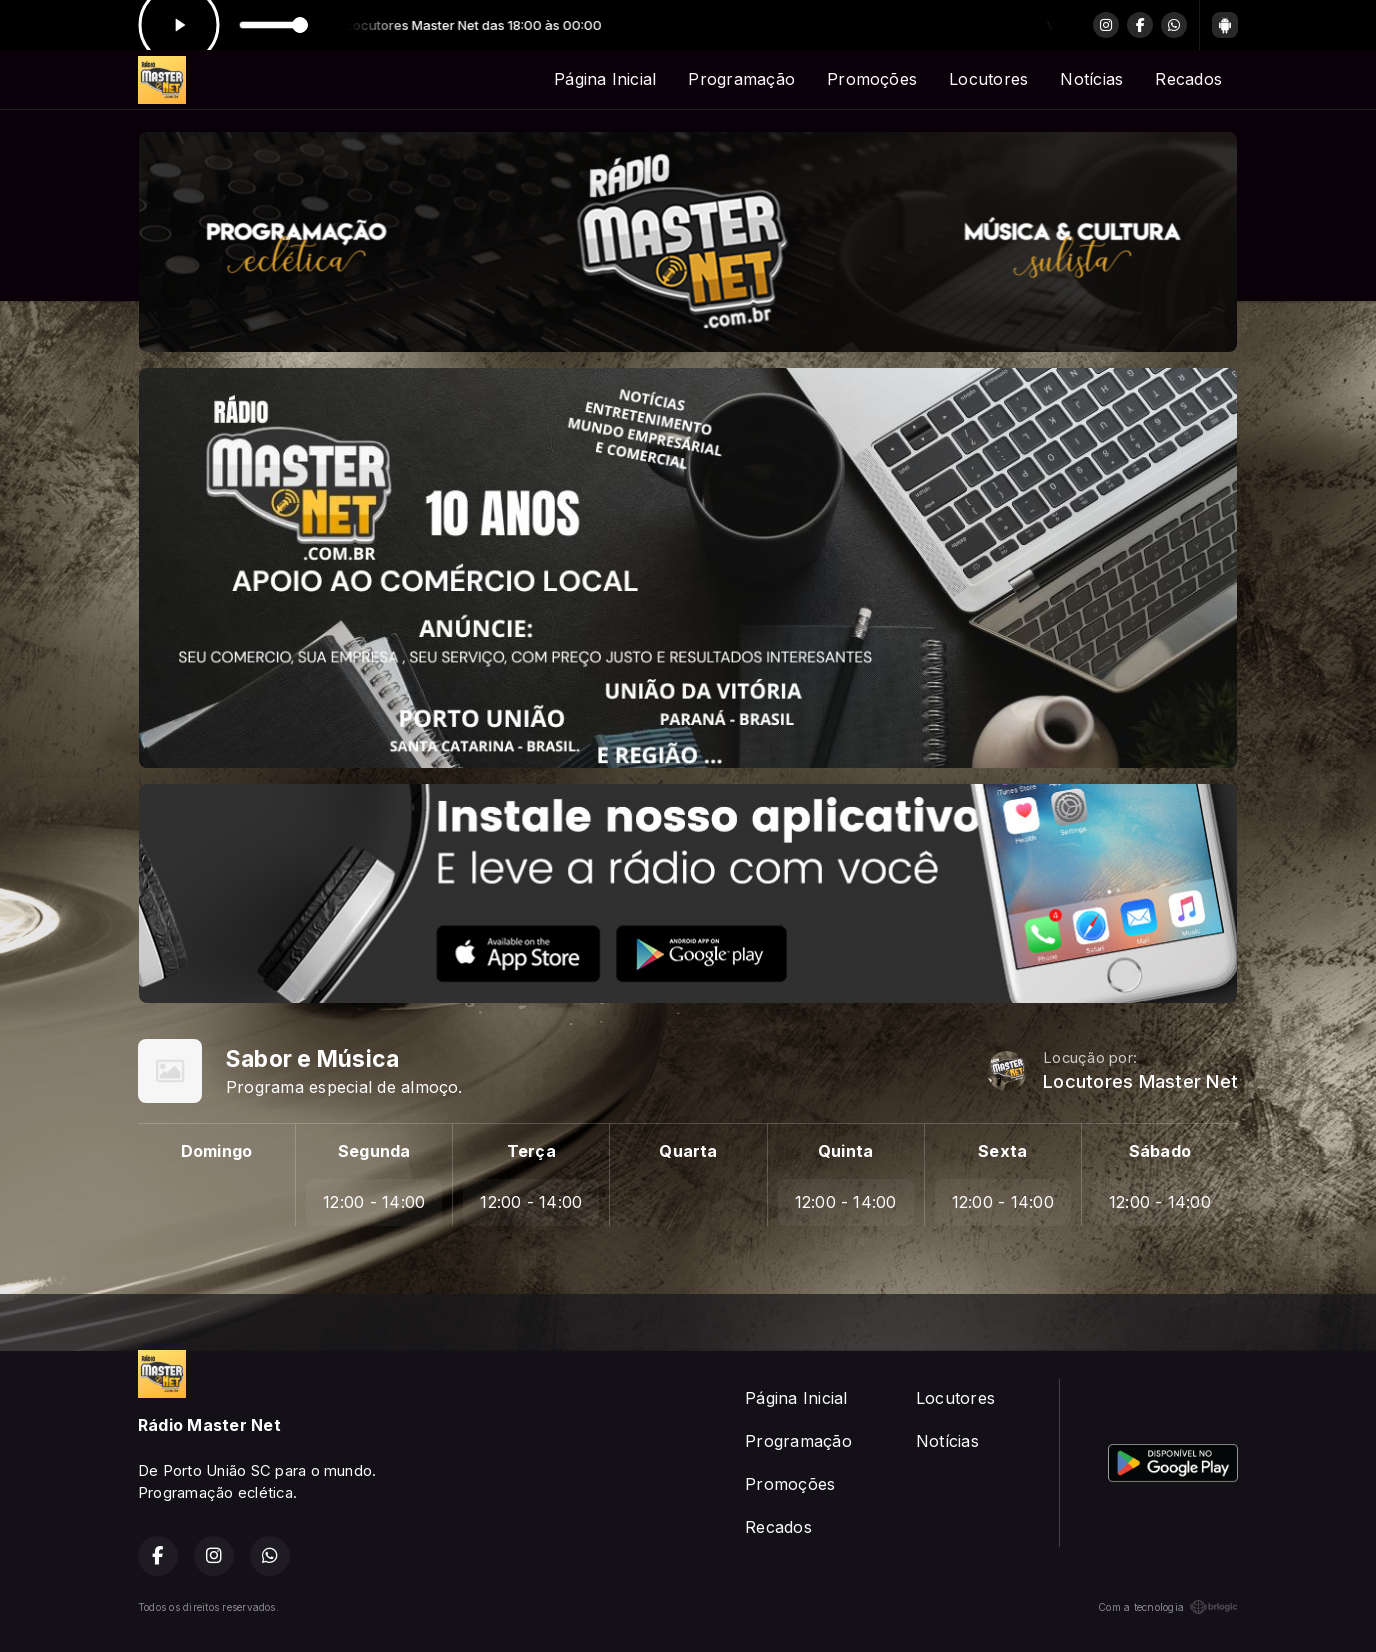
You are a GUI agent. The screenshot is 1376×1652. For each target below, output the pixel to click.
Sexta (1002, 1151)
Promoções (872, 79)
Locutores (988, 79)
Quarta (688, 1151)
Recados (1188, 79)
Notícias (1091, 79)
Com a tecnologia (1168, 1607)
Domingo (217, 1151)
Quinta (845, 1151)
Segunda (374, 1151)
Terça (531, 1151)
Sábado (1160, 1151)
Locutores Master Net (1140, 1081)
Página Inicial (605, 79)
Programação (741, 79)
